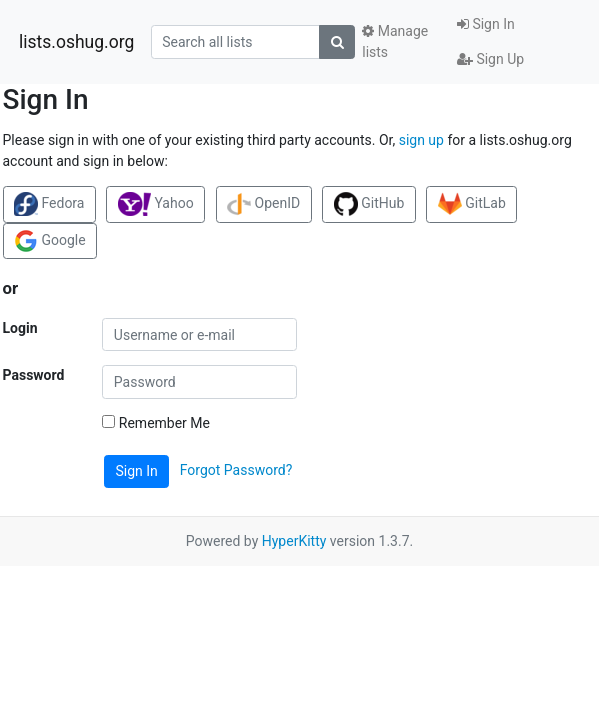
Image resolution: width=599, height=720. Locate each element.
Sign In (486, 24)
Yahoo (156, 204)
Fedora (49, 204)
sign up (421, 140)
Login (20, 328)
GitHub (369, 204)
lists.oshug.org (76, 42)
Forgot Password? (236, 470)
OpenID (263, 204)
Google (50, 241)
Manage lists (395, 41)
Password (34, 375)
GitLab (472, 204)
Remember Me (156, 423)
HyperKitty (294, 541)
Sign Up (490, 59)
